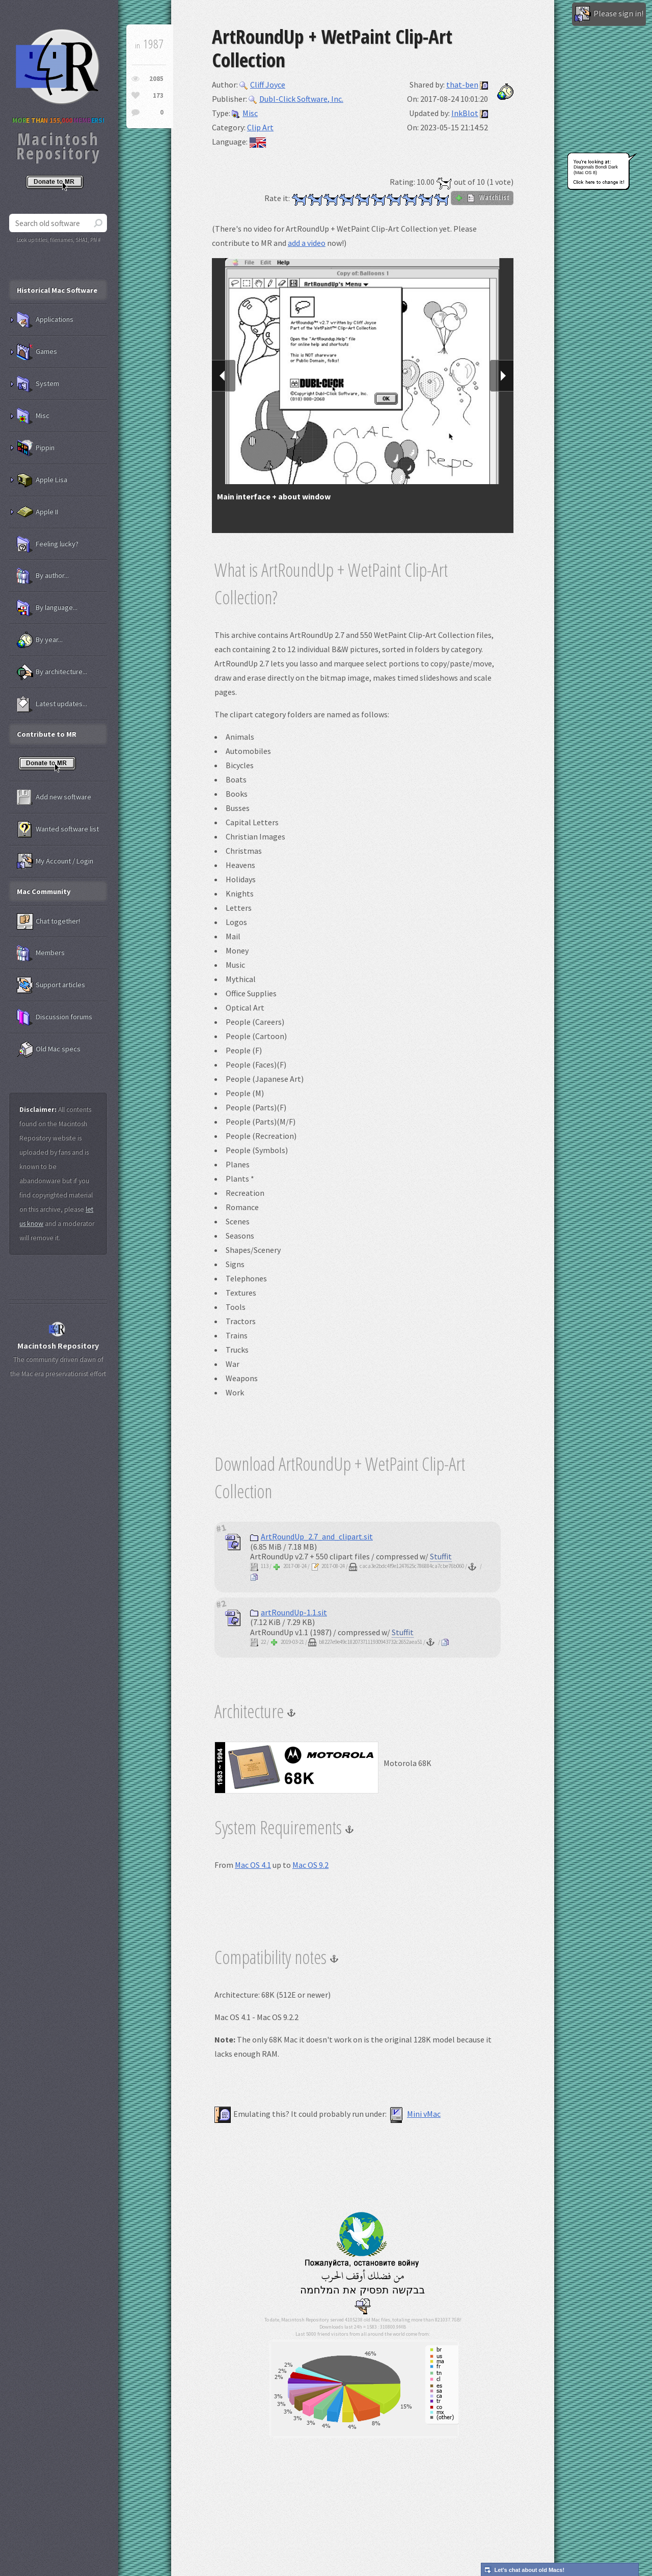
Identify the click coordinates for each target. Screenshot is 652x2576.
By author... (43, 576)
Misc (245, 113)
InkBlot (464, 113)
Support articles (51, 985)
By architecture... (52, 672)
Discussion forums (54, 1017)
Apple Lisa (42, 480)
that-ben (462, 84)
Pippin (36, 448)
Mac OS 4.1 (253, 1865)
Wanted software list (58, 829)
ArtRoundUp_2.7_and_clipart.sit (311, 1536)
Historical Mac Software (57, 290)
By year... (40, 640)
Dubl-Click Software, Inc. (296, 99)
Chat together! (48, 921)
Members (41, 953)
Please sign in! (609, 14)
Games (37, 352)
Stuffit (441, 1556)
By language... (47, 608)
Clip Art (260, 127)
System (38, 384)
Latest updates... (52, 704)
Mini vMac (414, 2114)
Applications (45, 320)
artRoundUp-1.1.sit (288, 1612)
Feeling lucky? (47, 544)
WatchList (482, 197)
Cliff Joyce (262, 84)
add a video (306, 243)
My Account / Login (55, 861)
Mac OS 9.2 (310, 1865)
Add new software (54, 797)
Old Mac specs (48, 1049)
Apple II (37, 512)
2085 (156, 78)
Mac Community (44, 891)
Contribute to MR (46, 734)
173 (158, 95)
